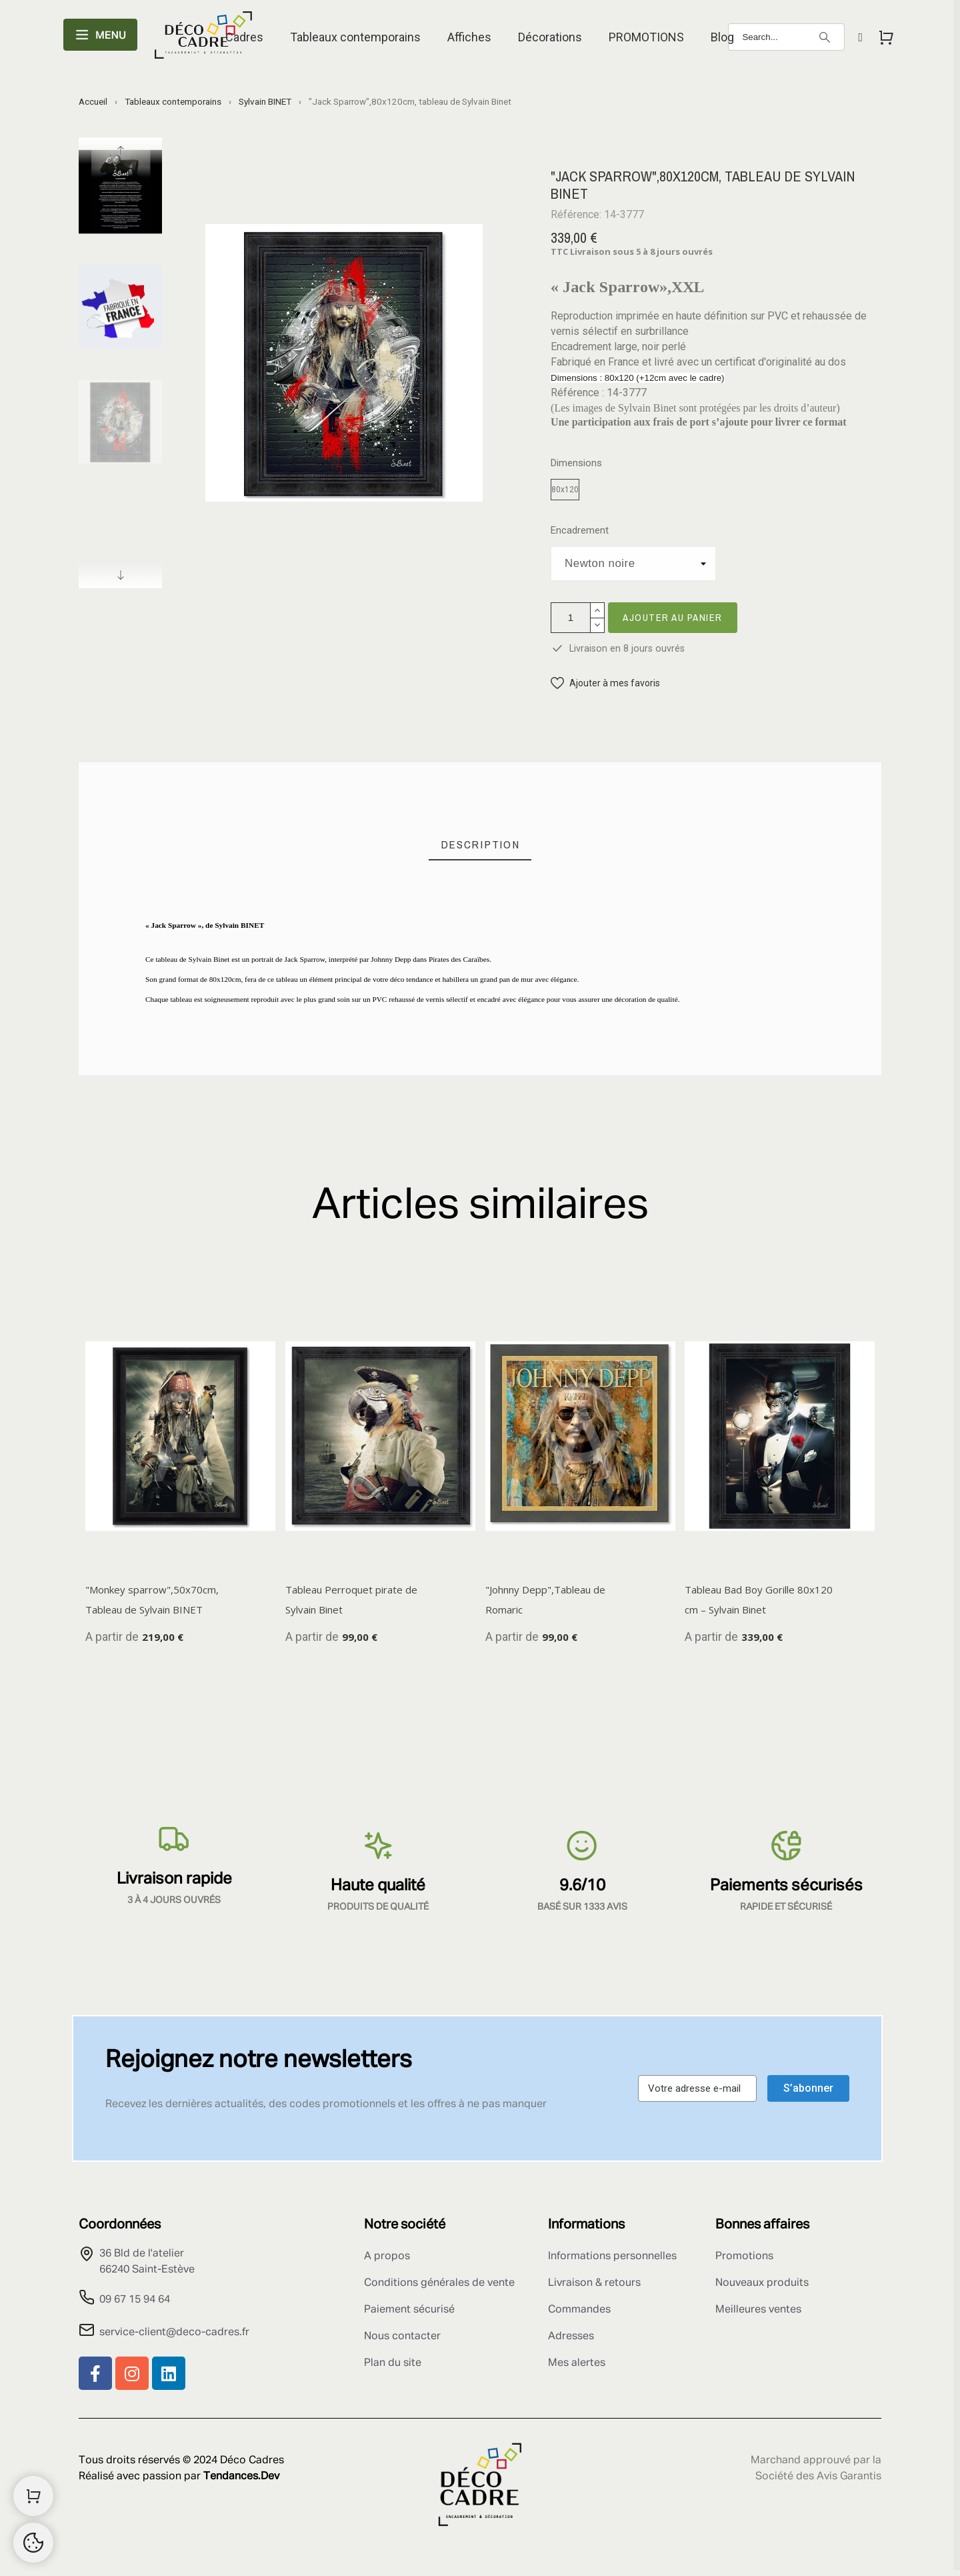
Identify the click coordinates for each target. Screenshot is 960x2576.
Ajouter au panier (673, 617)
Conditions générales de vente (439, 2283)
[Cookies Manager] (33, 2543)
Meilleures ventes (758, 2310)
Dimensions (576, 463)
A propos (387, 2256)
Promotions (744, 2256)
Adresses (571, 2336)
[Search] (786, 37)
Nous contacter (402, 2336)
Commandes (579, 2310)
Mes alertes (576, 2363)
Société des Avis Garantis (818, 2476)
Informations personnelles (612, 2256)
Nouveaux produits (762, 2283)
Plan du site (392, 2363)
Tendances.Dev (241, 2476)
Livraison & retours (594, 2283)
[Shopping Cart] (33, 2496)
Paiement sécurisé (409, 2310)
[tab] (480, 844)
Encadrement (580, 531)
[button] (605, 683)
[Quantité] (571, 617)
